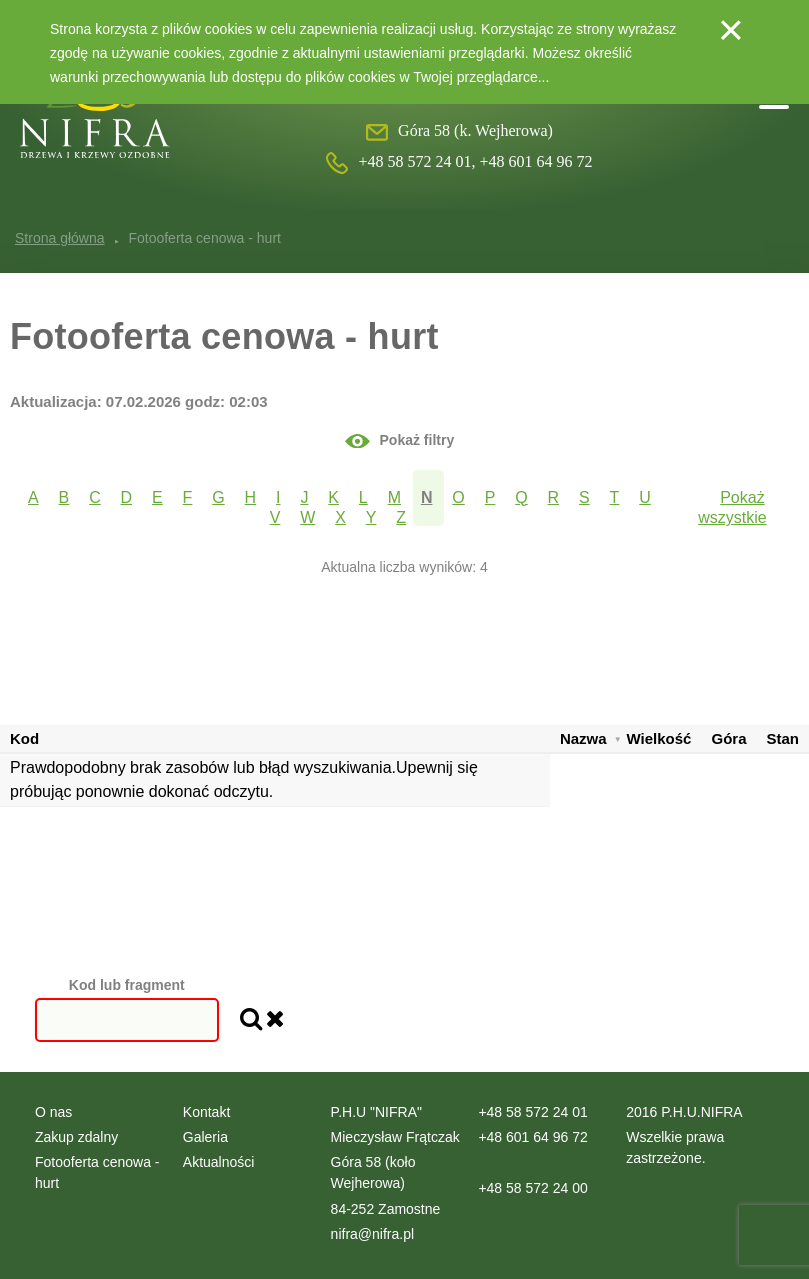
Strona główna (60, 238)
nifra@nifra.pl (372, 1234)
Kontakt (206, 1112)
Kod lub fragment (127, 985)
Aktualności (219, 1162)
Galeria (205, 1137)
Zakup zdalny (76, 1137)
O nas (53, 1112)
